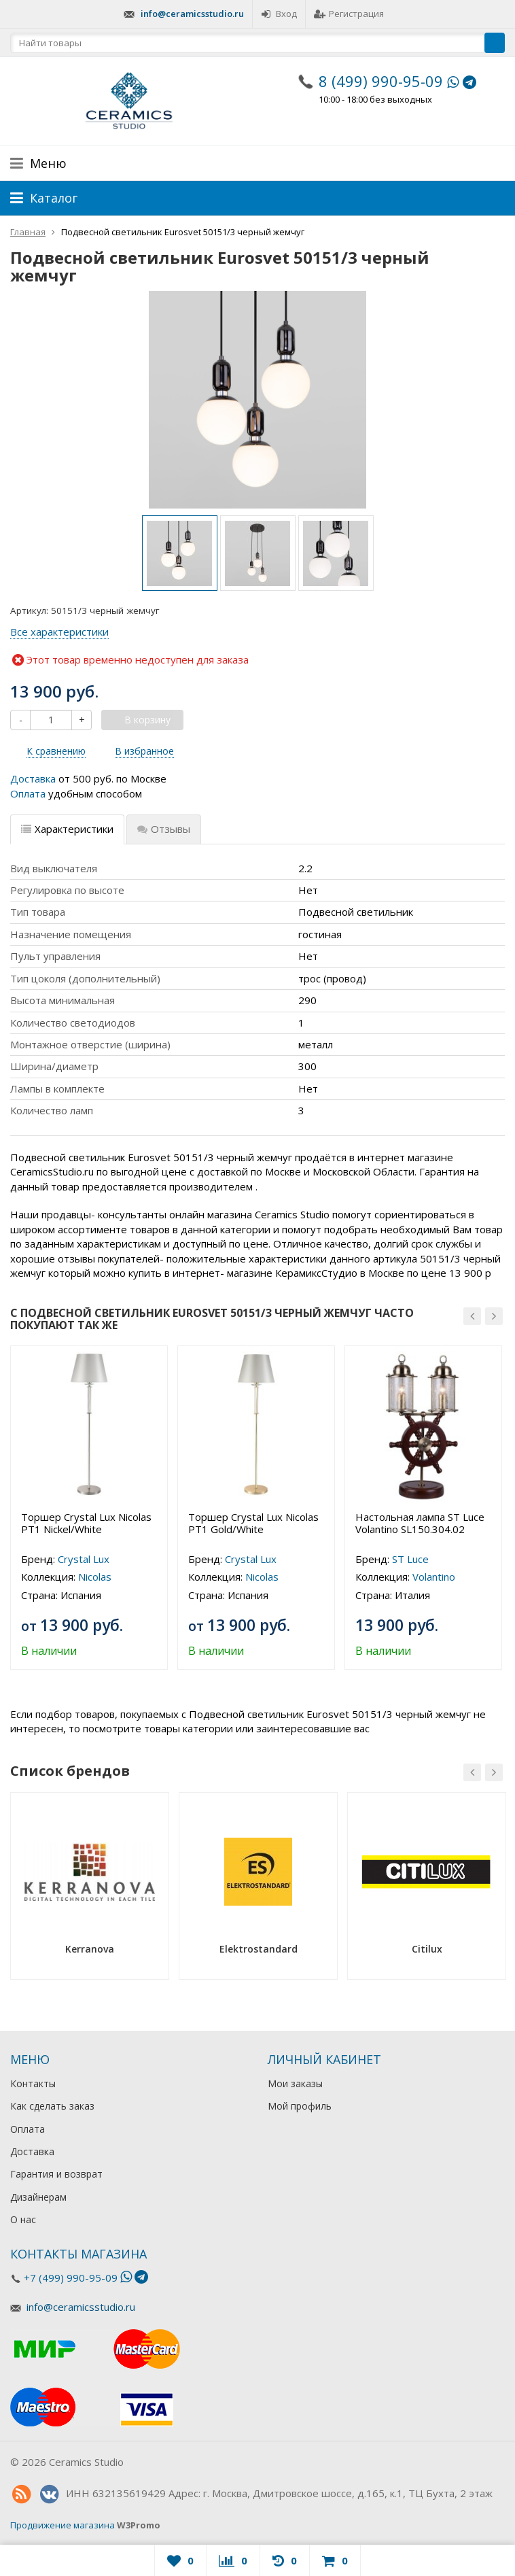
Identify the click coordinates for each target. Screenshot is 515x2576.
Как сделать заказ (52, 2105)
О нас (23, 2219)
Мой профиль (300, 2105)
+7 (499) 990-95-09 (71, 2277)
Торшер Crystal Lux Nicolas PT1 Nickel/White (86, 1523)
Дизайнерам (38, 2197)
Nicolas (94, 1576)
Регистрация (349, 13)
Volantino (433, 1576)
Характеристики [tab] (67, 829)
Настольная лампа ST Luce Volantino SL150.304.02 (419, 1523)
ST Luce (410, 1559)
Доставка (33, 778)
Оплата (28, 793)
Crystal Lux (83, 1559)
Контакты (33, 2083)
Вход (279, 13)
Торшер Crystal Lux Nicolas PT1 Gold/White (253, 1523)
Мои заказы (295, 2083)
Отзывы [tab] (163, 829)
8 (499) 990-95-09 (381, 81)
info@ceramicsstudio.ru (192, 13)
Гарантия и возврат (56, 2173)
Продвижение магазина (62, 2525)
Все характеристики (59, 631)
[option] (180, 553)
